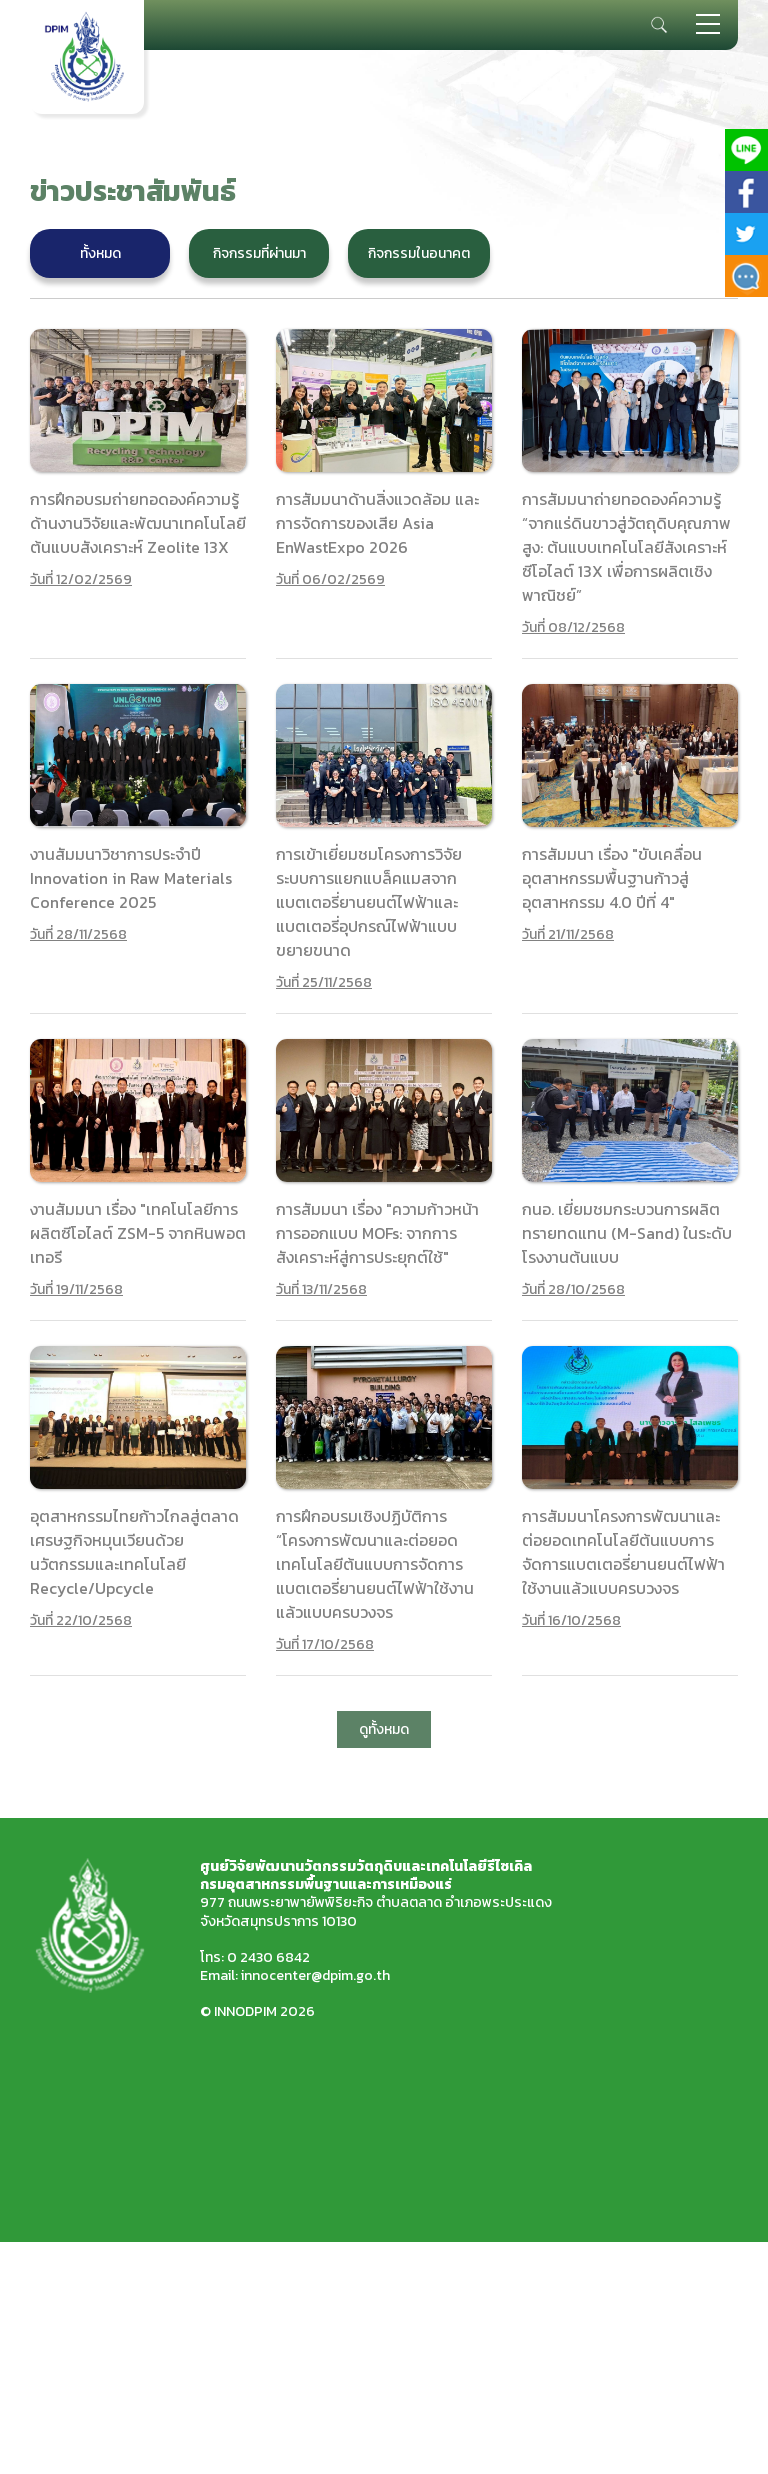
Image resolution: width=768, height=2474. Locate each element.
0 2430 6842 (268, 1957)
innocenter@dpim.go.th (315, 1975)
